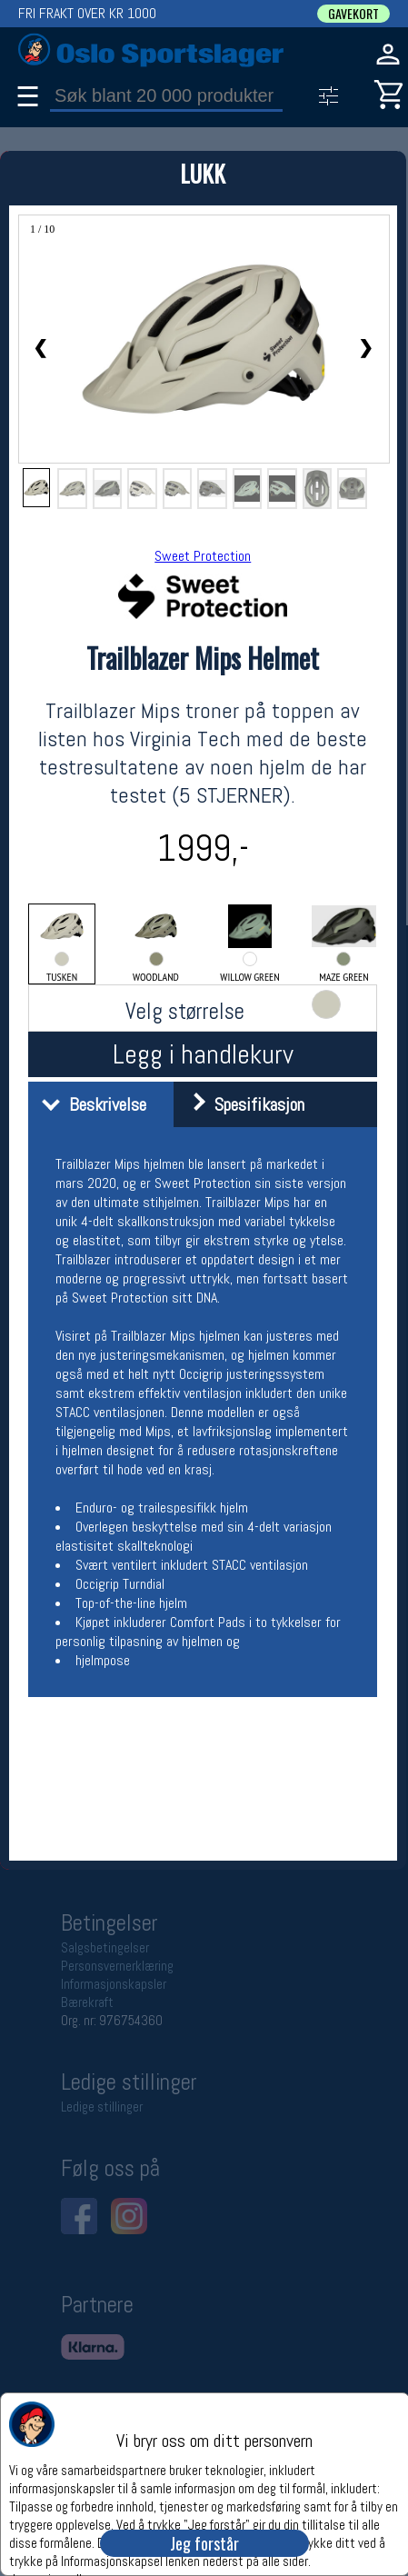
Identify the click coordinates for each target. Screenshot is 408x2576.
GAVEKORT (353, 14)
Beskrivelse (89, 1104)
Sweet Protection (202, 555)
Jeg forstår (204, 2543)
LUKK (202, 173)
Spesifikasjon (241, 1104)
